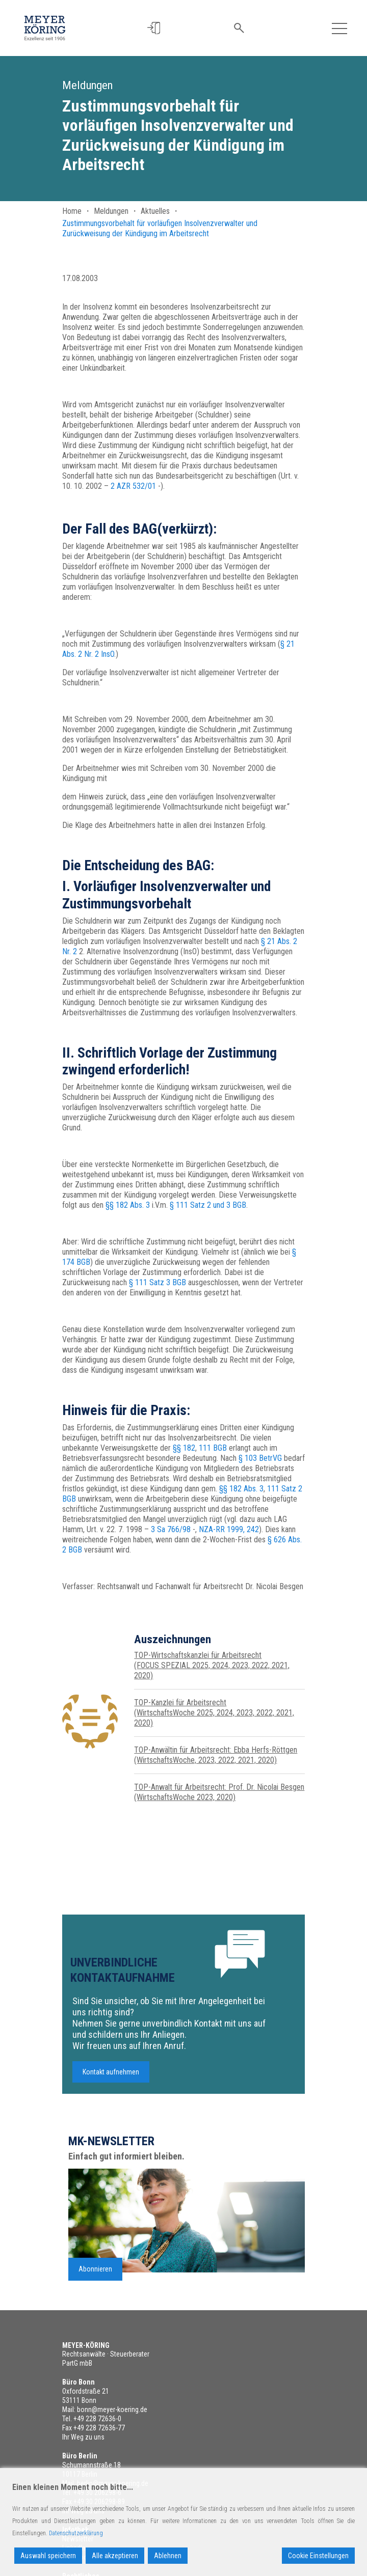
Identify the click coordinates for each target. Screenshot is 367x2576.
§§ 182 (184, 1448)
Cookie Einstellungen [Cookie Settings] (318, 2556)
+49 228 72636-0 (97, 2419)
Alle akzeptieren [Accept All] (115, 2556)
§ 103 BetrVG (260, 1458)
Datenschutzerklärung (76, 2533)
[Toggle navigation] (339, 28)
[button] (153, 28)
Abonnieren (95, 2275)
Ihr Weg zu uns (83, 2437)
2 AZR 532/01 (133, 486)
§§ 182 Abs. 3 (128, 1205)
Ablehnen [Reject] (167, 2556)
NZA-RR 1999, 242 (229, 1529)
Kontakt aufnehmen (111, 2078)
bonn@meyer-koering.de (112, 2409)
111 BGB (213, 1448)
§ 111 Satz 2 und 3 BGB (208, 1205)
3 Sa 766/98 (171, 1529)
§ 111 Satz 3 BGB (157, 1282)
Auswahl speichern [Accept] (48, 2556)
